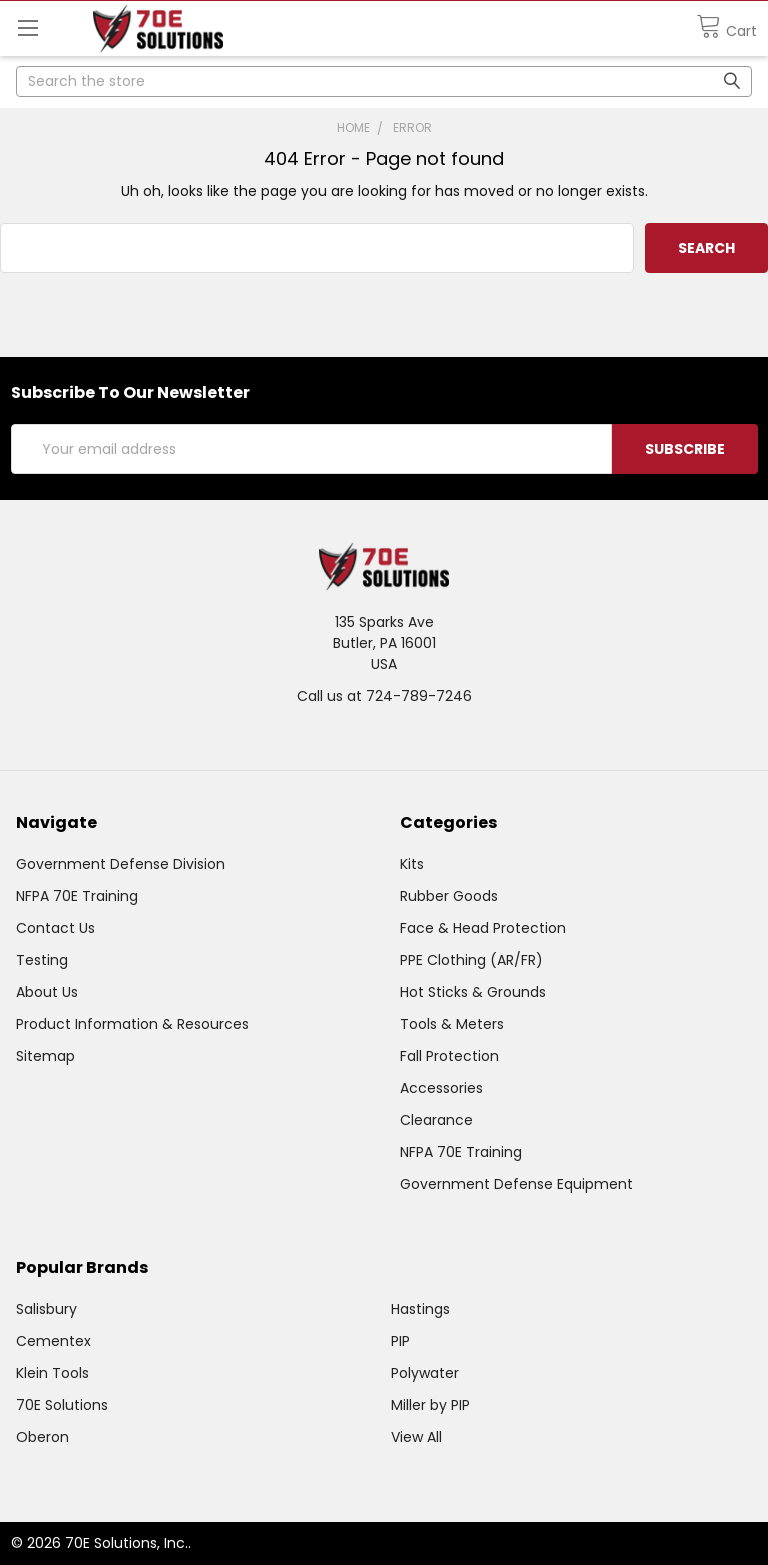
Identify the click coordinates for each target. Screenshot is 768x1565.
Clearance (436, 1120)
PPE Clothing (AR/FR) (471, 960)
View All (416, 1437)
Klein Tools (52, 1373)
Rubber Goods (449, 896)
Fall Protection (449, 1056)
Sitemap (45, 1056)
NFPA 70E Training (77, 896)
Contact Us (55, 928)
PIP (400, 1341)
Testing (42, 960)
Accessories (441, 1088)
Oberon (42, 1437)
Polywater (425, 1373)
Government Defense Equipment (516, 1184)
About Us (47, 992)
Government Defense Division (120, 864)
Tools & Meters (452, 1024)
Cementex (53, 1341)
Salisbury (46, 1309)
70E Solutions (62, 1405)
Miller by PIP (430, 1405)
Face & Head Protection (483, 928)
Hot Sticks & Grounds (473, 992)
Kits (412, 864)
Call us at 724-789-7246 (384, 696)
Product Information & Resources (132, 1024)
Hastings (420, 1309)
